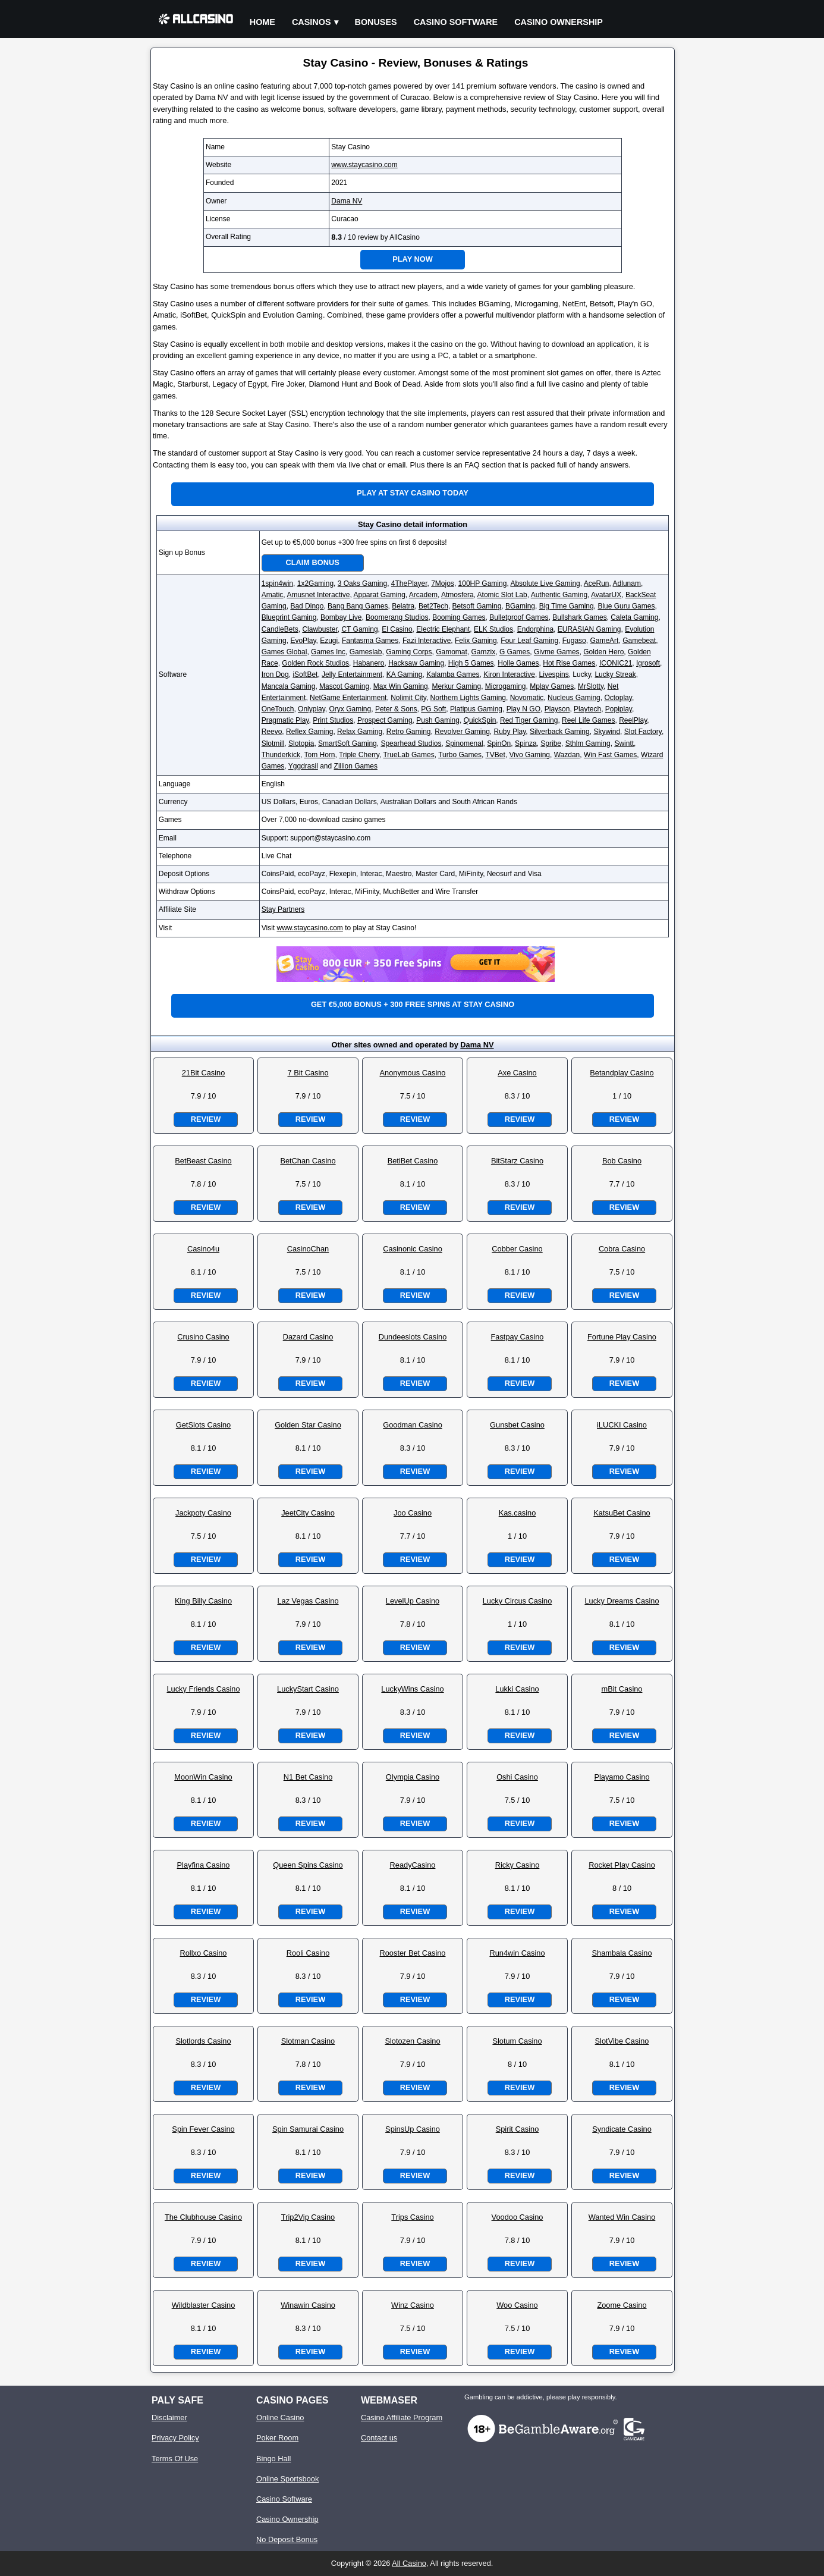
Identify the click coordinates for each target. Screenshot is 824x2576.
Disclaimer (169, 2417)
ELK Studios (493, 629)
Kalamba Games (452, 674)
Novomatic (527, 698)
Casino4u (203, 1248)
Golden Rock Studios (315, 663)
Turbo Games (460, 755)
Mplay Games (552, 686)
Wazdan (567, 755)
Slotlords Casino (203, 2041)
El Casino (397, 629)
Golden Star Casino (308, 1424)
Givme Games (557, 652)
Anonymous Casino (413, 1072)
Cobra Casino (622, 1248)
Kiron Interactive (509, 674)
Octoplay (617, 698)
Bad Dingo (306, 606)
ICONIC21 (615, 663)
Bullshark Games (579, 617)
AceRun (596, 583)
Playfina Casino (203, 1864)
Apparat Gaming (379, 595)
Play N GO (523, 709)
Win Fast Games (610, 755)
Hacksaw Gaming (416, 663)
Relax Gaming (359, 731)
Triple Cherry (359, 755)
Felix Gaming (476, 640)
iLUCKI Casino (622, 1424)
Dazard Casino (308, 1336)
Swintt (624, 743)
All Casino (409, 2563)
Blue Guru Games (626, 606)
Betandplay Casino (621, 1072)
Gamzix (483, 652)
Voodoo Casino (517, 2217)
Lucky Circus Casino (517, 1600)
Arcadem (423, 595)
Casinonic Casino (412, 1248)
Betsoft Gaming (477, 606)
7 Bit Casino (308, 1072)
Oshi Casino (517, 1776)
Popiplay (618, 709)
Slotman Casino (308, 2041)
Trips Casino (412, 2217)
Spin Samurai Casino (308, 2129)
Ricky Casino (517, 1864)
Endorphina (535, 629)
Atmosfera (457, 595)
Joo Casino (413, 1512)
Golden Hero (603, 652)
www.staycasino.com (364, 165)
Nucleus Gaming (574, 698)
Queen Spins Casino (307, 1864)
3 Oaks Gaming (362, 583)
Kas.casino (517, 1512)
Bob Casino (621, 1160)
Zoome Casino (621, 2305)
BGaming (520, 606)
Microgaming (505, 686)
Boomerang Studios (397, 617)
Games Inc (328, 652)
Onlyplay (311, 709)
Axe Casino (517, 1072)
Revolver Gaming (462, 731)
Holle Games (518, 663)
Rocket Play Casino (622, 1864)
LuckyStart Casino (308, 1688)
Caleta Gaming (634, 617)
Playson (557, 709)
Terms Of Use (175, 2458)
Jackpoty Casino (203, 1512)
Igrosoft (648, 663)
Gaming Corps (409, 652)
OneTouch (278, 709)
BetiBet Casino (413, 1160)
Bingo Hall (273, 2458)
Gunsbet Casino (517, 1424)
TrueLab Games (408, 755)
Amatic (273, 595)
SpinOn (499, 743)
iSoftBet (305, 674)
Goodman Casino (412, 1424)
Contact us (379, 2437)
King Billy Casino (203, 1600)
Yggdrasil (303, 766)
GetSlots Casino (203, 1424)
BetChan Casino (307, 1160)
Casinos (311, 22)
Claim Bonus (312, 562)
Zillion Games (356, 766)
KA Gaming (404, 674)
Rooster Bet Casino (413, 1953)
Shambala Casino (622, 1953)
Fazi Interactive (426, 640)
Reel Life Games (588, 720)
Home (262, 22)
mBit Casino (622, 1688)
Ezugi (329, 640)
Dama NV (346, 201)
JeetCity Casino (308, 1512)
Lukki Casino (517, 1688)
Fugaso (574, 640)
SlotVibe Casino (622, 2041)
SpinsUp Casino (412, 2129)
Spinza (526, 743)
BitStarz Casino (517, 1160)
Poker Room (277, 2437)
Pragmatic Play (285, 720)
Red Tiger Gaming (529, 720)
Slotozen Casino (412, 2041)
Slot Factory (643, 731)
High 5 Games (471, 663)
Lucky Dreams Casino (621, 1600)
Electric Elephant (443, 629)
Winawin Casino (308, 2305)
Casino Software (456, 22)
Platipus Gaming (476, 709)
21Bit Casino (203, 1072)
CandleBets (280, 629)
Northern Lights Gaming (468, 698)
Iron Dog (275, 674)
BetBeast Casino (203, 1160)
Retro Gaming (408, 731)
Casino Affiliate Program (401, 2417)
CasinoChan (308, 1248)
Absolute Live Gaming (545, 583)
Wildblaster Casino (203, 2305)
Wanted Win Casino (622, 2217)
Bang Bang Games (358, 606)
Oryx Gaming (350, 709)
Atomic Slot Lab (502, 595)
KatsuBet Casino (621, 1512)
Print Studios (333, 720)
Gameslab (366, 652)
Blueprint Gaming (289, 617)
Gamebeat (639, 640)
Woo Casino (516, 2305)
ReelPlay (633, 720)
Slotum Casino (517, 2041)
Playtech (587, 709)
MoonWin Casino (203, 1776)
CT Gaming (359, 629)
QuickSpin (480, 720)
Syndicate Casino (622, 2129)
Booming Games (458, 617)
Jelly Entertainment (352, 674)
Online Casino (280, 2417)
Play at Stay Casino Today (412, 492)
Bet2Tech (433, 606)
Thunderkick (281, 755)
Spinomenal (464, 743)
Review (206, 1119)
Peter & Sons (396, 709)
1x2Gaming (315, 583)
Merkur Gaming (456, 686)
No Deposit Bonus (286, 2539)
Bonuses (376, 22)
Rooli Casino (308, 1953)
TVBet (495, 755)
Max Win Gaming (400, 686)
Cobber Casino (517, 1248)
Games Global (284, 652)
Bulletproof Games (518, 617)
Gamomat (451, 652)
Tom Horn (319, 755)
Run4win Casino (517, 1953)
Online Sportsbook (287, 2478)
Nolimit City (408, 698)
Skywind (606, 731)
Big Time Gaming (566, 606)
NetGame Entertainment (348, 698)
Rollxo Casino (203, 1953)
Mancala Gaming (289, 686)
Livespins (554, 674)
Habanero (369, 663)
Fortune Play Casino (621, 1336)
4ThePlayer (409, 583)
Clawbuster (319, 629)
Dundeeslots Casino (413, 1336)
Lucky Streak (615, 674)
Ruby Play (510, 731)
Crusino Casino (203, 1336)
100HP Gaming (482, 583)
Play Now (412, 259)
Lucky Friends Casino (203, 1688)
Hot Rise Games (569, 663)
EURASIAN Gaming (589, 629)
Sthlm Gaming (588, 743)
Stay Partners (283, 909)
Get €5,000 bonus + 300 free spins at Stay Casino (412, 1004)
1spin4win (277, 583)
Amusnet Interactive (318, 595)
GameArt (604, 640)
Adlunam (627, 583)
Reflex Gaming (309, 731)
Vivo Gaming (530, 755)
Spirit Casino (517, 2129)
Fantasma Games (370, 640)
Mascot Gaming (344, 686)
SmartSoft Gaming (347, 743)
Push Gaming (438, 720)
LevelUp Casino (412, 1600)
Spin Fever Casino (203, 2129)
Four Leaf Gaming (529, 640)
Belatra (403, 606)
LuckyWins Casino (412, 1688)
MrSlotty (590, 686)
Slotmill (273, 743)
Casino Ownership (558, 22)
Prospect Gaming (385, 720)
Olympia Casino (412, 1776)
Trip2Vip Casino (308, 2217)
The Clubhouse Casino (203, 2217)
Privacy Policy (175, 2437)
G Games (514, 652)
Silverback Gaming (560, 731)
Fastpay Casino (517, 1336)
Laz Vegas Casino (307, 1600)
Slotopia (301, 743)
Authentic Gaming (559, 595)
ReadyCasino (413, 1864)
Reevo (272, 731)
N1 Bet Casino (308, 1776)
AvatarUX (606, 595)
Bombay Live (340, 617)
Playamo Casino (621, 1776)
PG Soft (433, 709)
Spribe (550, 743)
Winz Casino (412, 2305)
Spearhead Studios (410, 743)
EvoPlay (303, 640)
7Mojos (442, 583)
